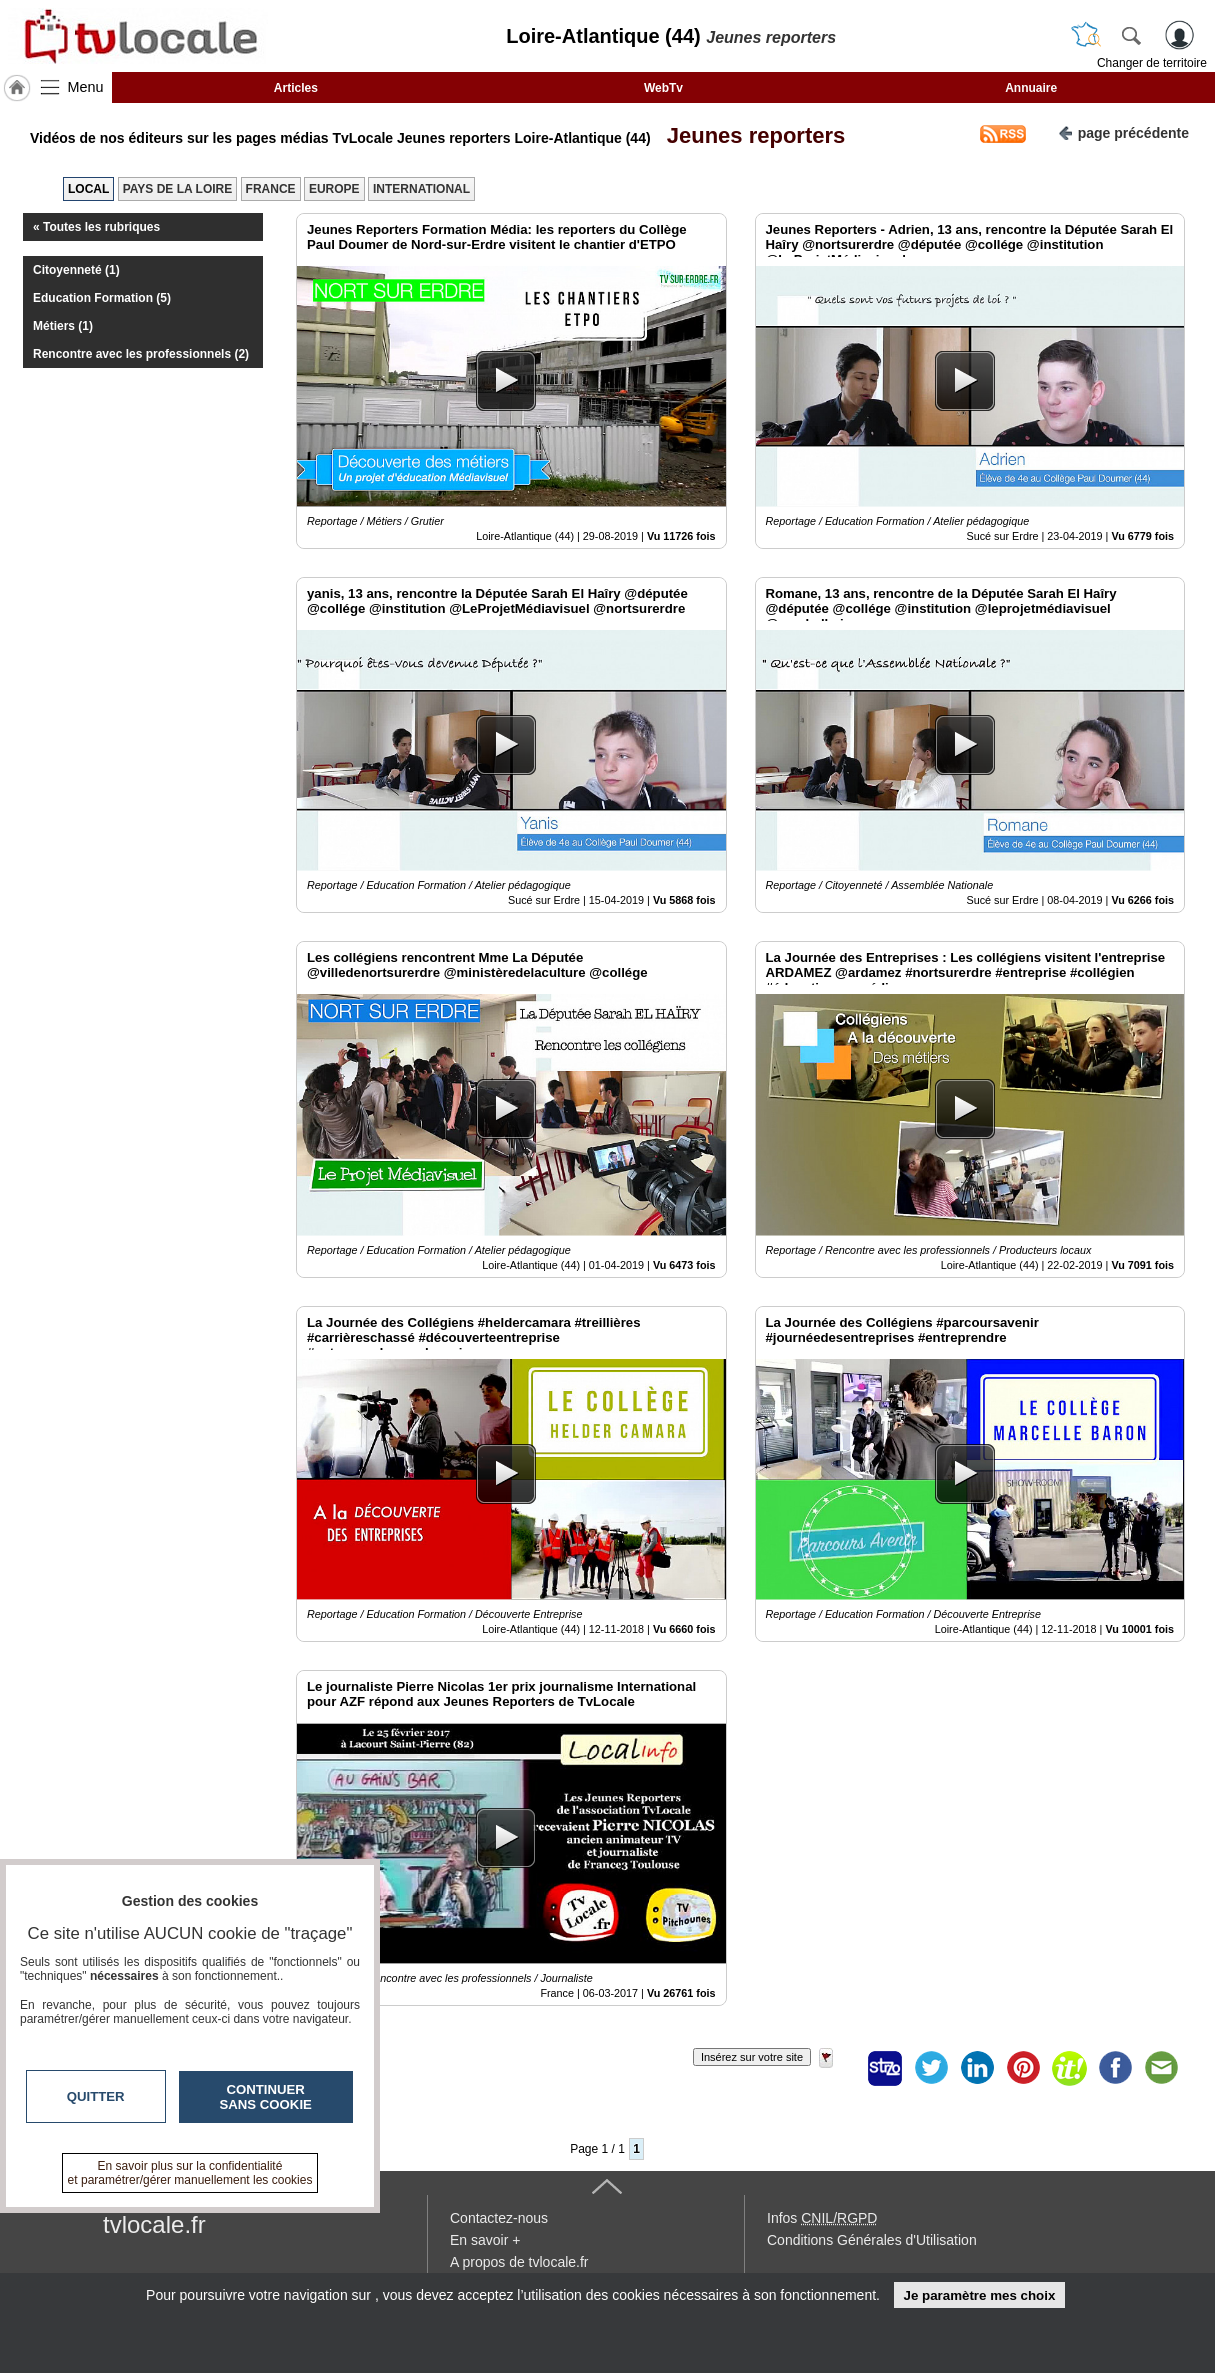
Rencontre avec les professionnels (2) (141, 354)
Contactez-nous (499, 2218)
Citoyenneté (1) (76, 270)
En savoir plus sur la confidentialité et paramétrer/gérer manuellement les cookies (190, 2173)
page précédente (1123, 131)
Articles (296, 88)
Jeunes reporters (750, 135)
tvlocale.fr (154, 2224)
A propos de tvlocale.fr (519, 2262)
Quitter (96, 2096)
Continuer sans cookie (266, 2097)
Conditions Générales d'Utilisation (872, 2240)
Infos (822, 2218)
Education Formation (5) (102, 298)
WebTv (663, 88)
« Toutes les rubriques (96, 227)
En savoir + (485, 2240)
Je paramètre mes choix (979, 2295)
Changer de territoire (1152, 63)
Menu (86, 87)
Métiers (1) (63, 326)
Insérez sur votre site (752, 2057)
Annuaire (1031, 88)
